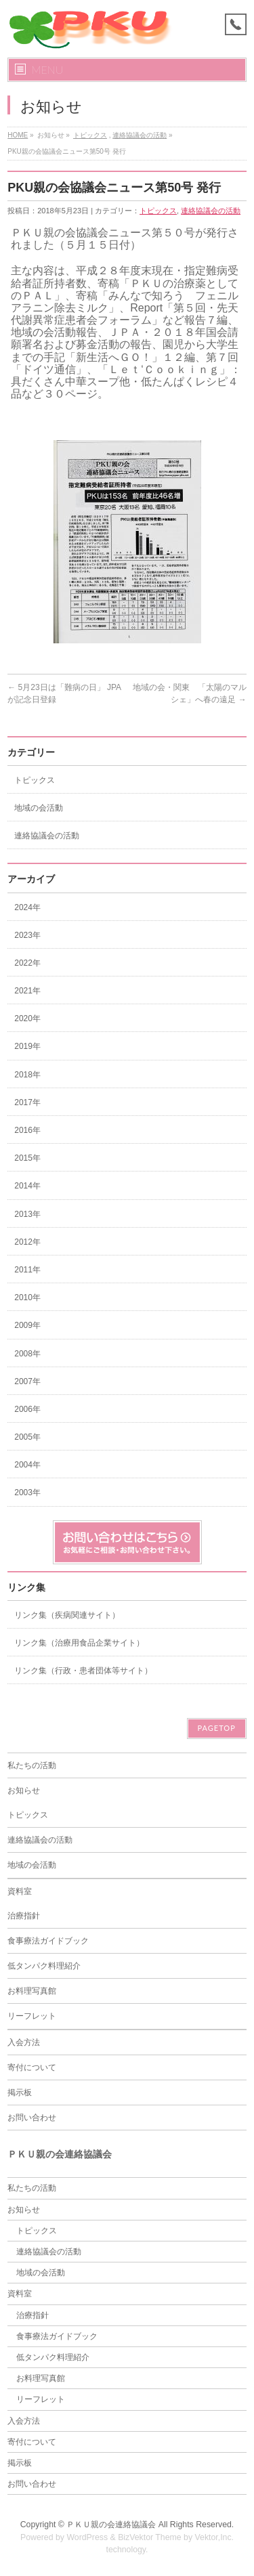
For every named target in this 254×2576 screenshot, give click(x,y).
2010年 (27, 1297)
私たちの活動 (31, 1765)
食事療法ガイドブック (48, 1941)
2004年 (27, 1464)
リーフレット (31, 2016)
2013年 (27, 1214)
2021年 (27, 990)
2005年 (27, 1437)
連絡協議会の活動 (139, 135)
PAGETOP (217, 1727)
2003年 (27, 1492)
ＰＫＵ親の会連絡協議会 (111, 2524)
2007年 (27, 1381)
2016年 (27, 1130)
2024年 (27, 907)
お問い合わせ (31, 2117)
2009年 (27, 1325)
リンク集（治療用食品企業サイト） (79, 1643)
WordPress (87, 2537)
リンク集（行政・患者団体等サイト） (83, 1670)
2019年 (27, 1046)
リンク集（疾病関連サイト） (67, 1615)
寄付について (31, 2067)
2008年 (27, 1353)
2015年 (27, 1158)
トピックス (90, 135)
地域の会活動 (38, 808)
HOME (17, 135)
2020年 (27, 1018)
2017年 (27, 1102)
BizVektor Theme (150, 2537)
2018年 (27, 1074)
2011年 (27, 1269)
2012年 (27, 1242)
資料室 (19, 1891)
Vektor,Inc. (214, 2537)
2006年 (27, 1409)
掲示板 (19, 2092)
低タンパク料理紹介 (44, 1966)
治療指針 (23, 1915)
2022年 (27, 963)
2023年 (27, 935)
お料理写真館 (31, 1991)
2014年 (27, 1185)
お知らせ (23, 1790)
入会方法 (23, 2042)
